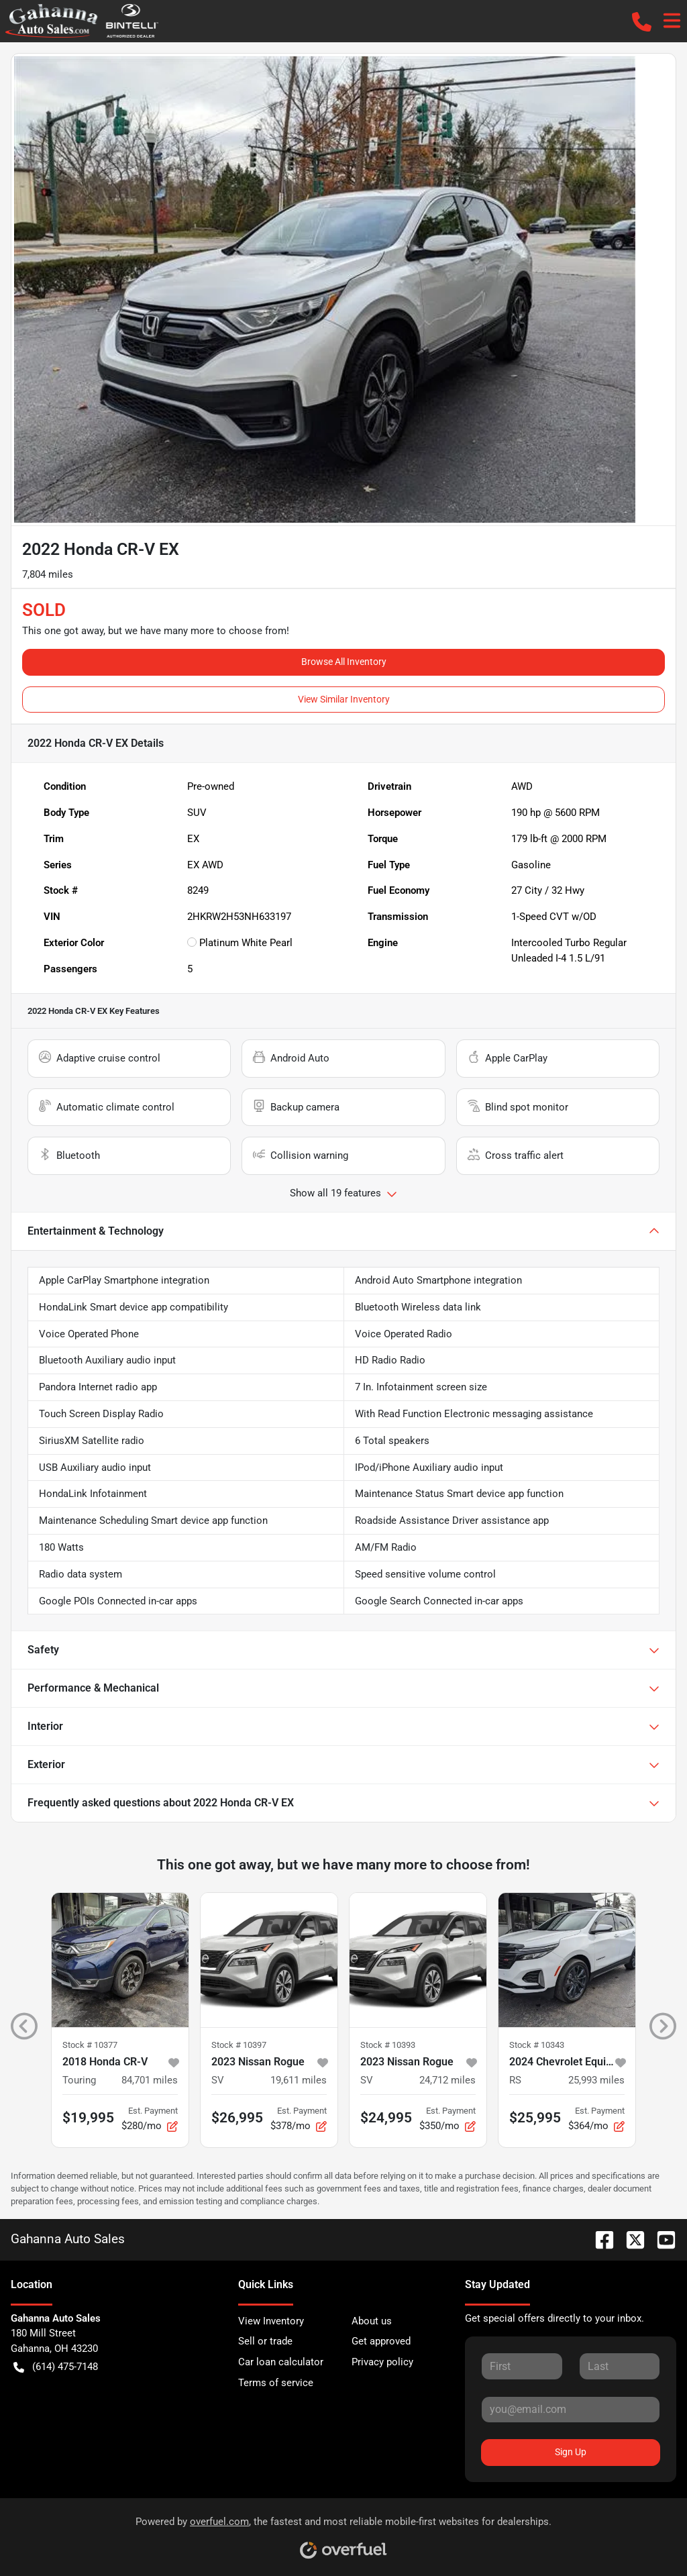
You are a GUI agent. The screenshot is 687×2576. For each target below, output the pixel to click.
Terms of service (275, 2383)
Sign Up (570, 2451)
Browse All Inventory (343, 661)
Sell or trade (265, 2341)
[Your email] (570, 2409)
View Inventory (271, 2321)
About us (372, 2321)
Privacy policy (382, 2362)
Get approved (381, 2341)
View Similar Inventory (344, 699)
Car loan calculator (280, 2362)
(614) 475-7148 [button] (55, 2367)
